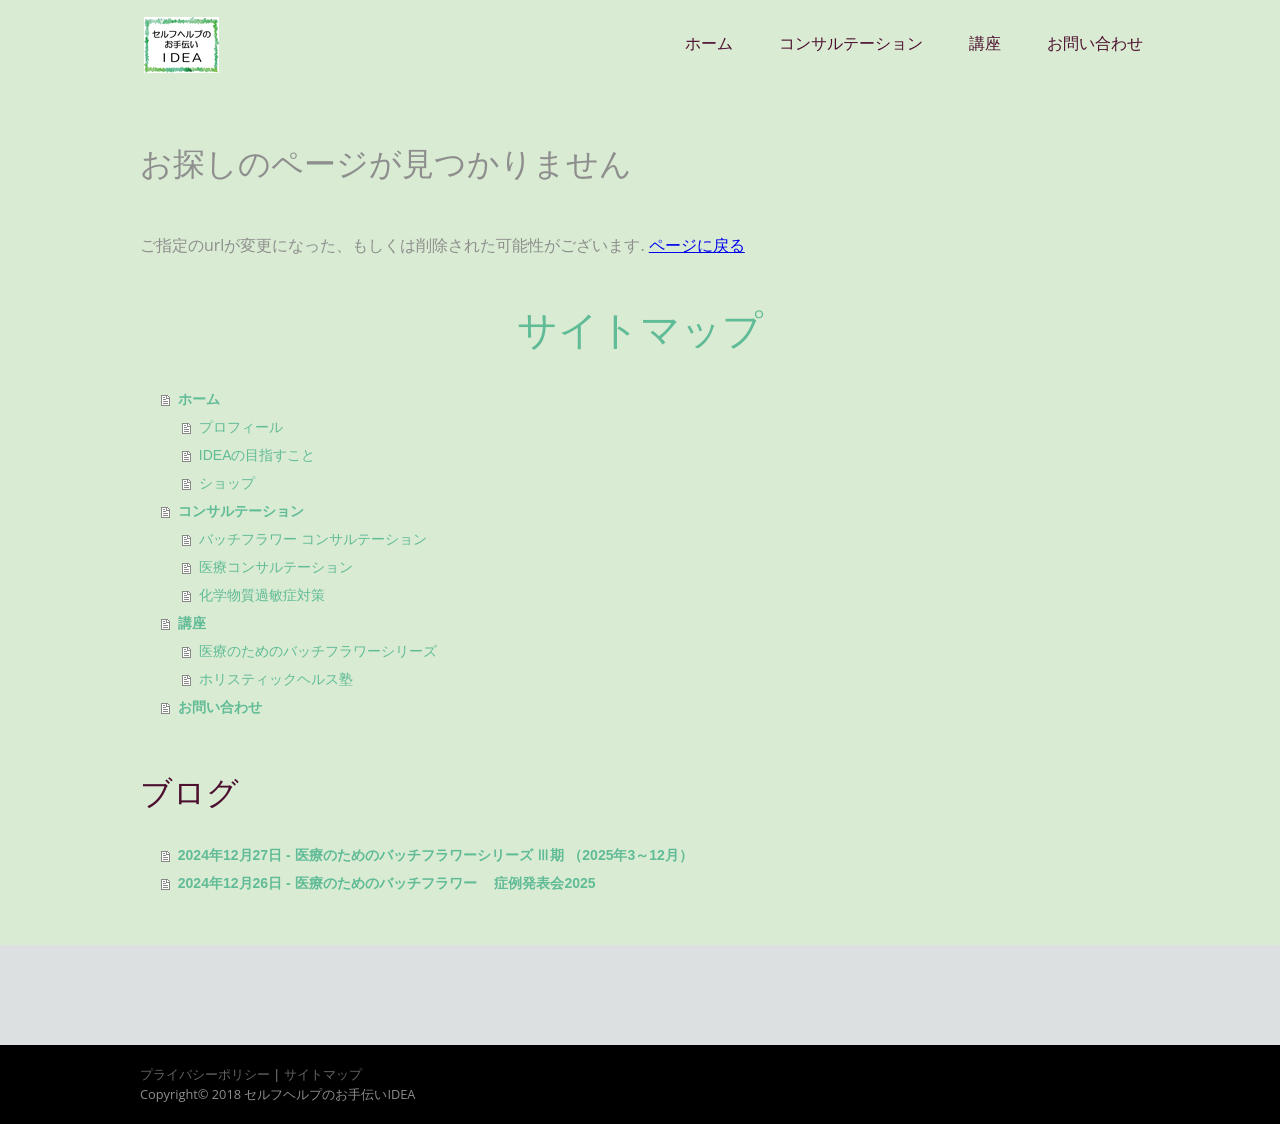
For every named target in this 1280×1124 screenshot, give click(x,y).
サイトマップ (323, 1074)
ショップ (227, 483)
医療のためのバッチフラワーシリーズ (318, 651)
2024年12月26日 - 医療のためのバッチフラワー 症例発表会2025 (387, 883)
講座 (985, 43)
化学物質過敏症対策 (262, 595)
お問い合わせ (1095, 43)
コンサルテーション (851, 43)
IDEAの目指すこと (257, 455)
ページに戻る (697, 245)
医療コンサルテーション (276, 567)
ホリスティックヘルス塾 (276, 679)
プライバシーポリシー (205, 1074)
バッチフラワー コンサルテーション (313, 539)
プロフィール (241, 427)
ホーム (709, 43)
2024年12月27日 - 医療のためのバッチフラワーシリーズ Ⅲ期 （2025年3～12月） (435, 855)
